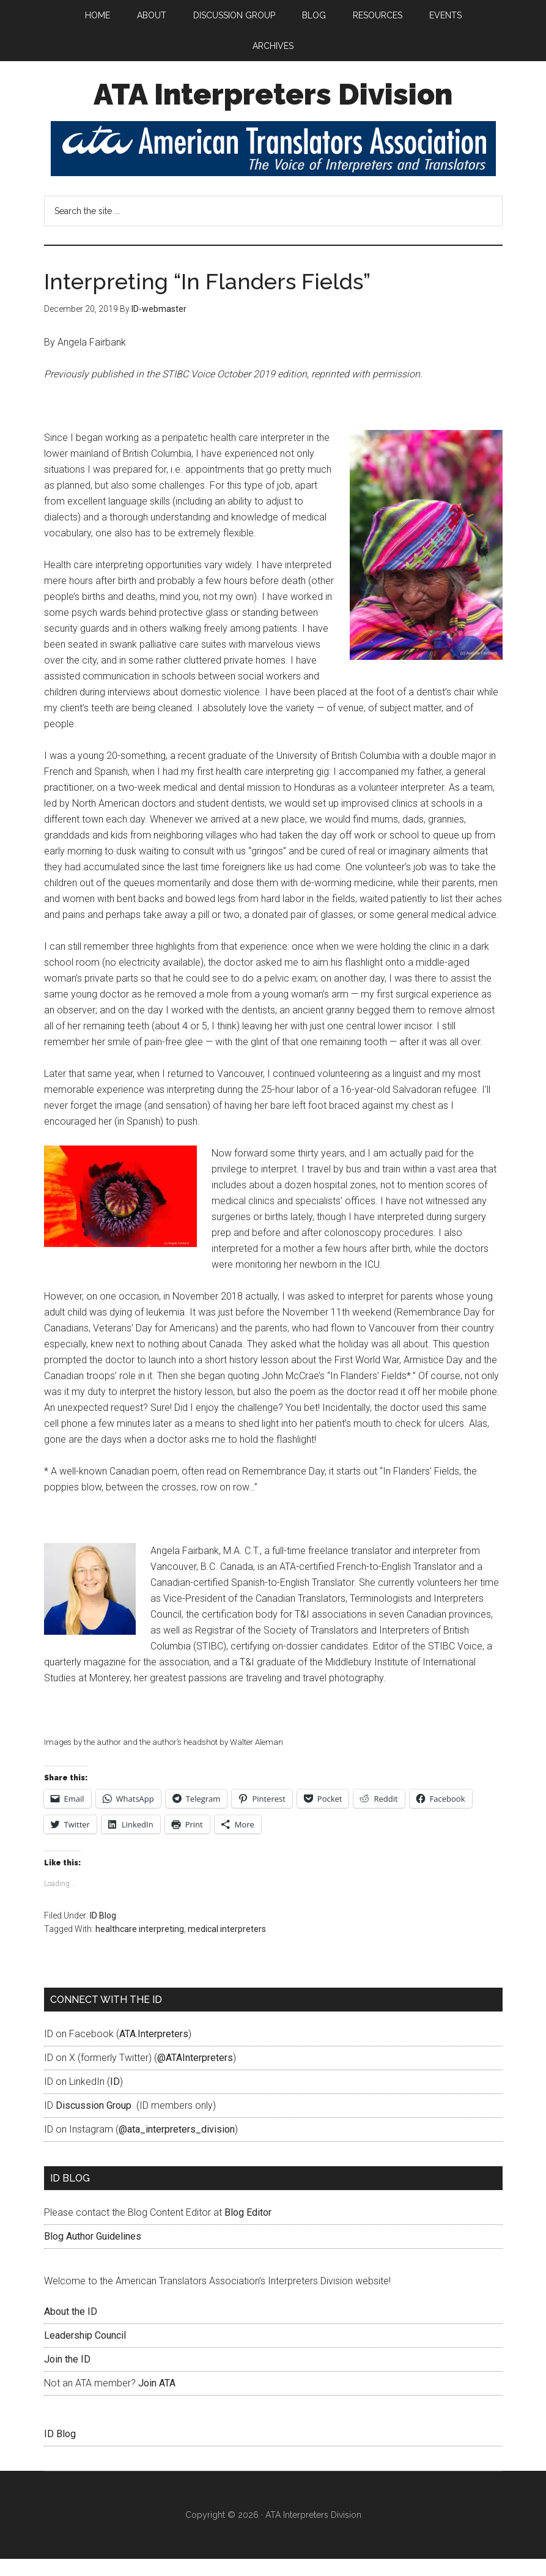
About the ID (70, 2328)
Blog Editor (247, 2229)
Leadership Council (85, 2352)
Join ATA (156, 2400)
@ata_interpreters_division (177, 2146)
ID (115, 2098)
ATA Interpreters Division (273, 111)
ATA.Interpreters (153, 2051)
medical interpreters (227, 1946)
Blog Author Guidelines (92, 2253)
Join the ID (67, 2376)
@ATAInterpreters (195, 2075)
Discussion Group (93, 2122)
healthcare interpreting (139, 1946)
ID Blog (103, 1933)
